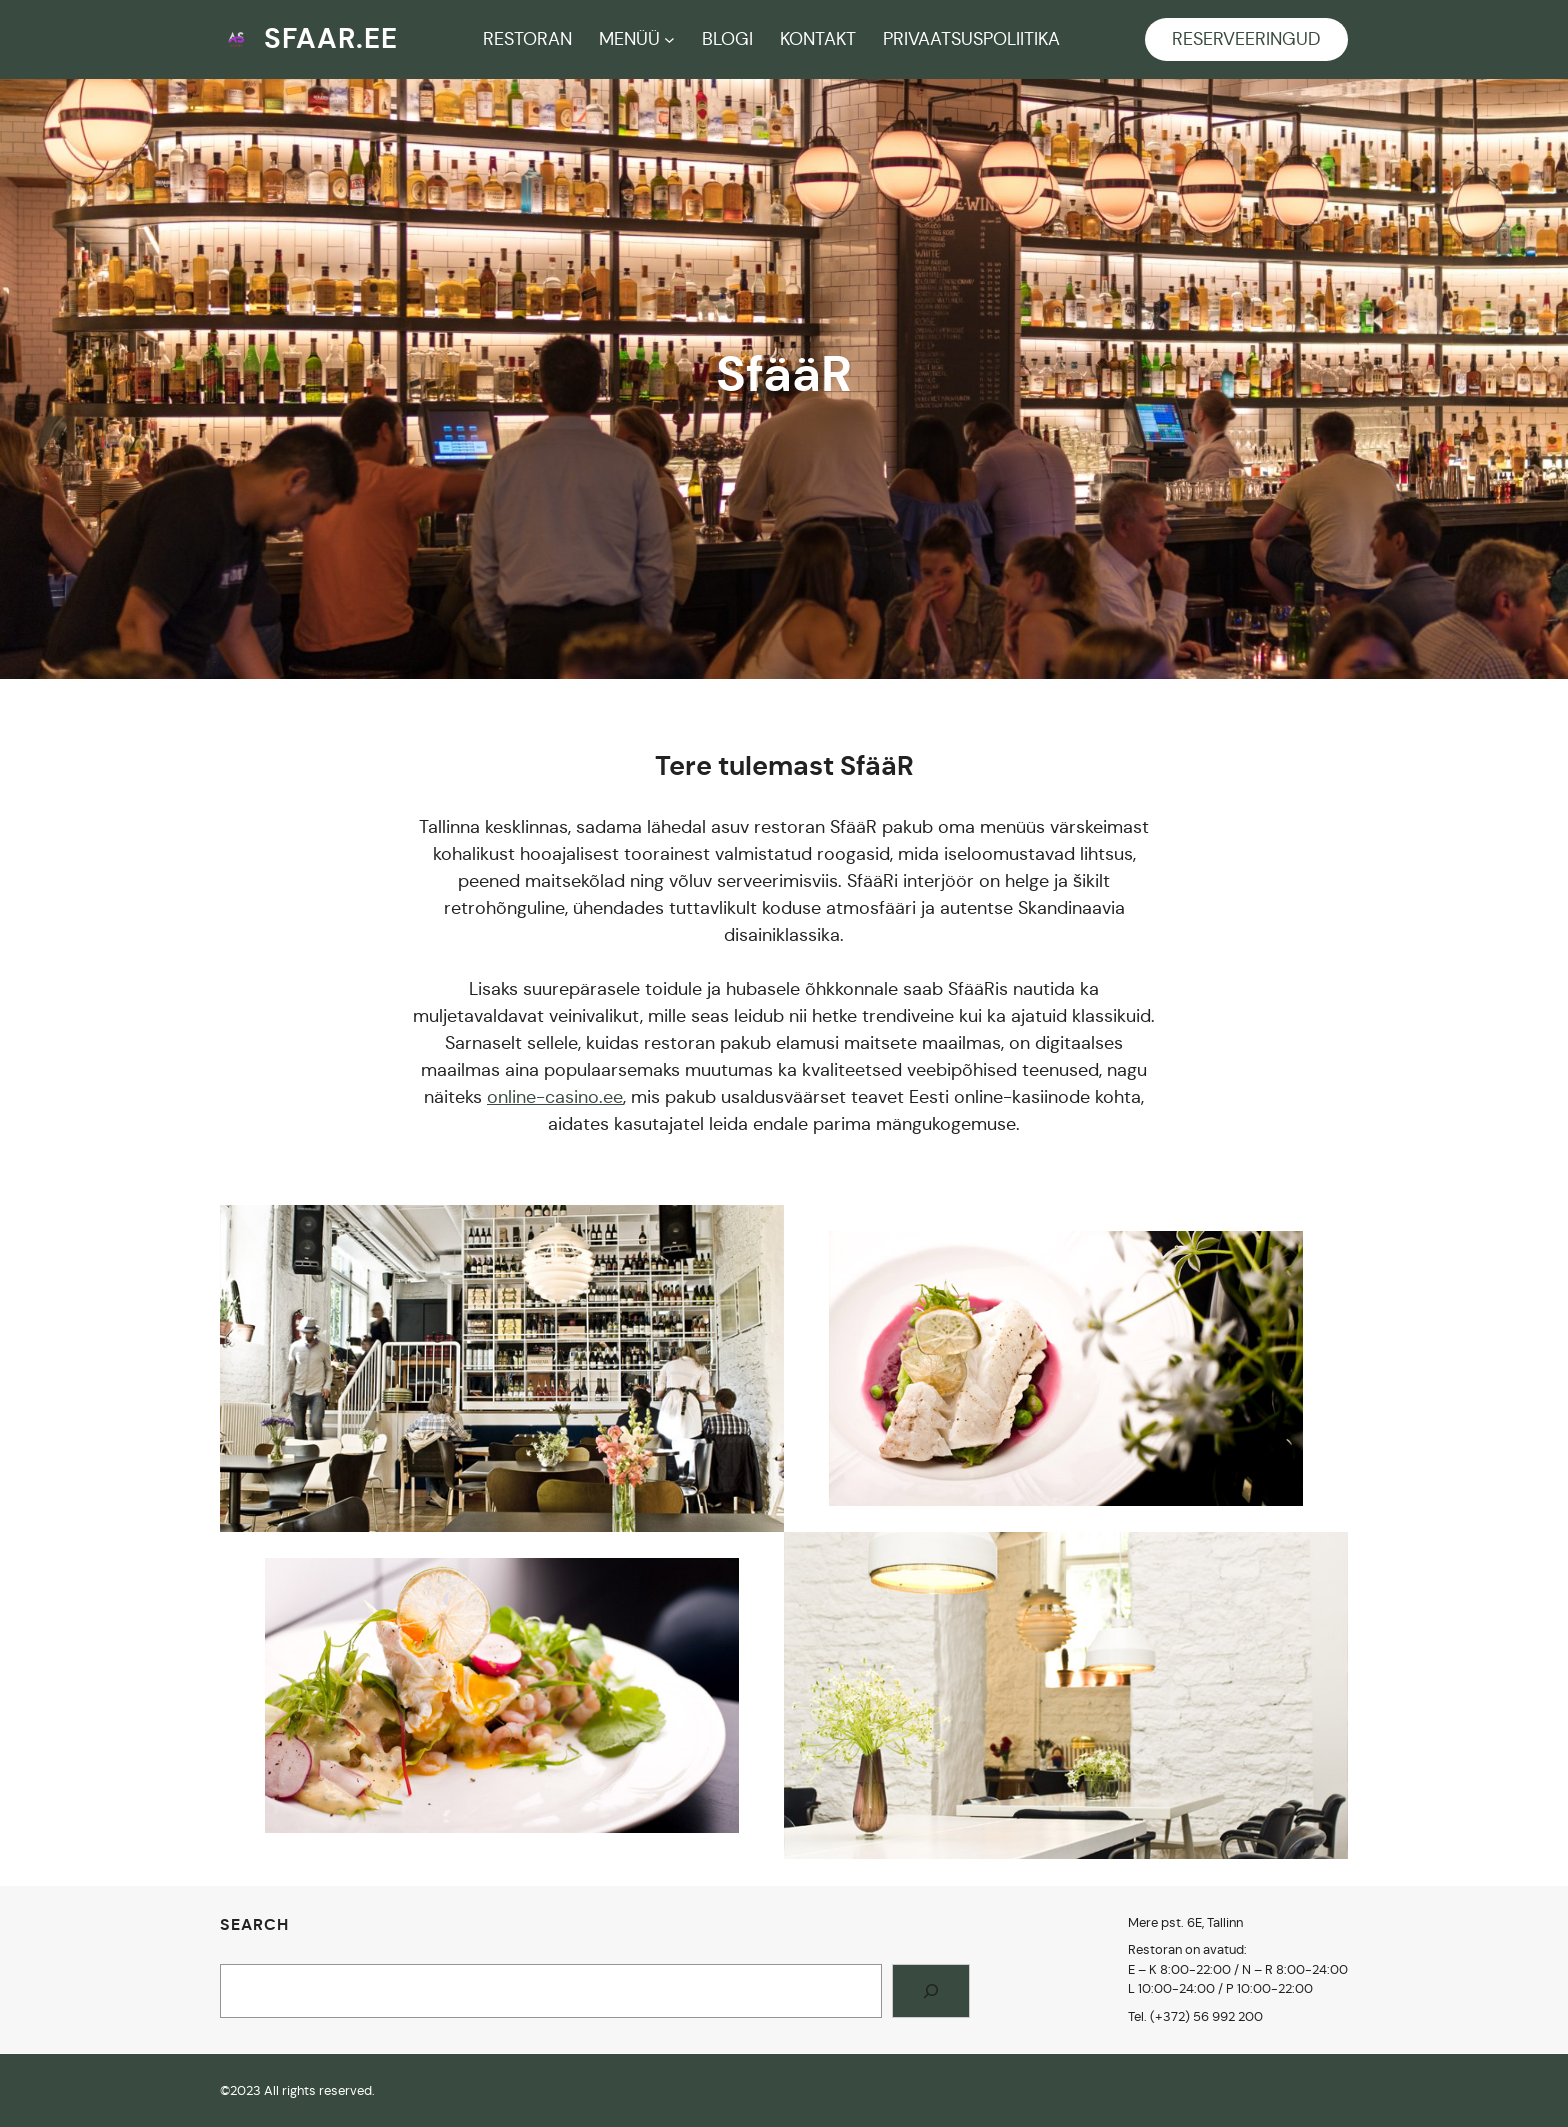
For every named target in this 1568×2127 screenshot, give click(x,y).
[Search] (931, 1991)
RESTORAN (527, 39)
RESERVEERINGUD (1246, 39)
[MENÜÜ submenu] (669, 39)
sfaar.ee (331, 38)
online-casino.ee (555, 1097)
